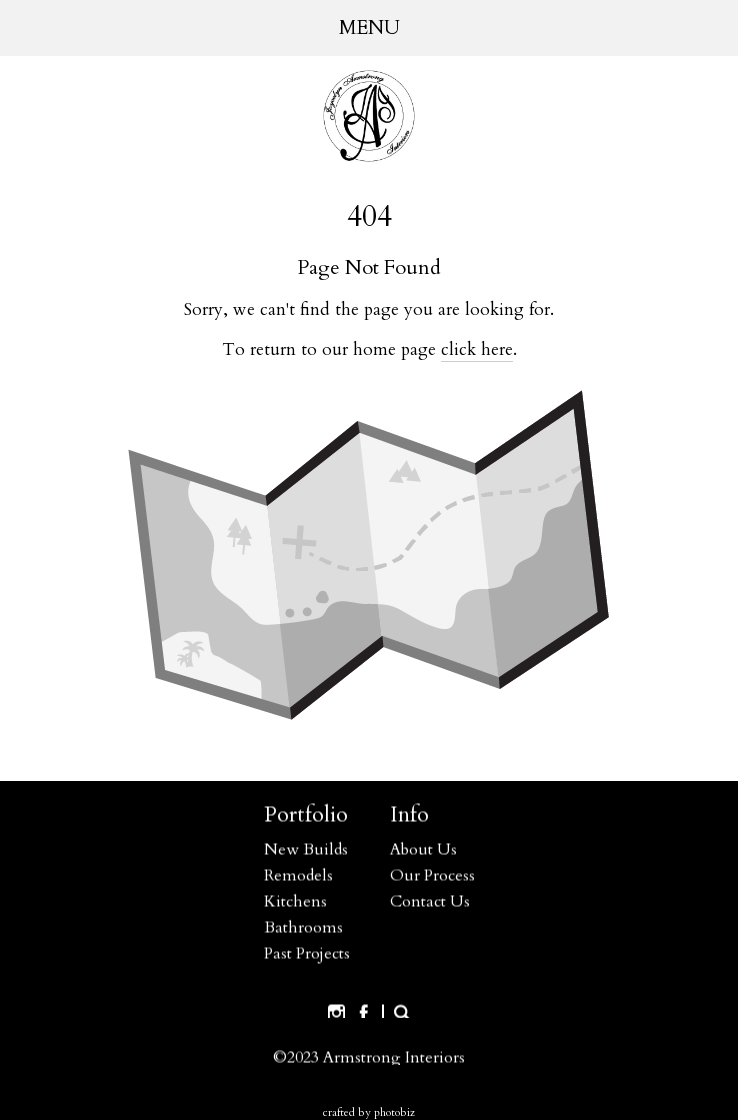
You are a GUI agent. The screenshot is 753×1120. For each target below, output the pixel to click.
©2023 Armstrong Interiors (369, 1058)
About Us (423, 850)
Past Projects (307, 954)
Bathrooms (303, 928)
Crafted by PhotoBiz (369, 1112)
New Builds (306, 850)
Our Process (432, 876)
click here (477, 349)
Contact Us (430, 902)
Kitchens (295, 902)
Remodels (298, 876)
